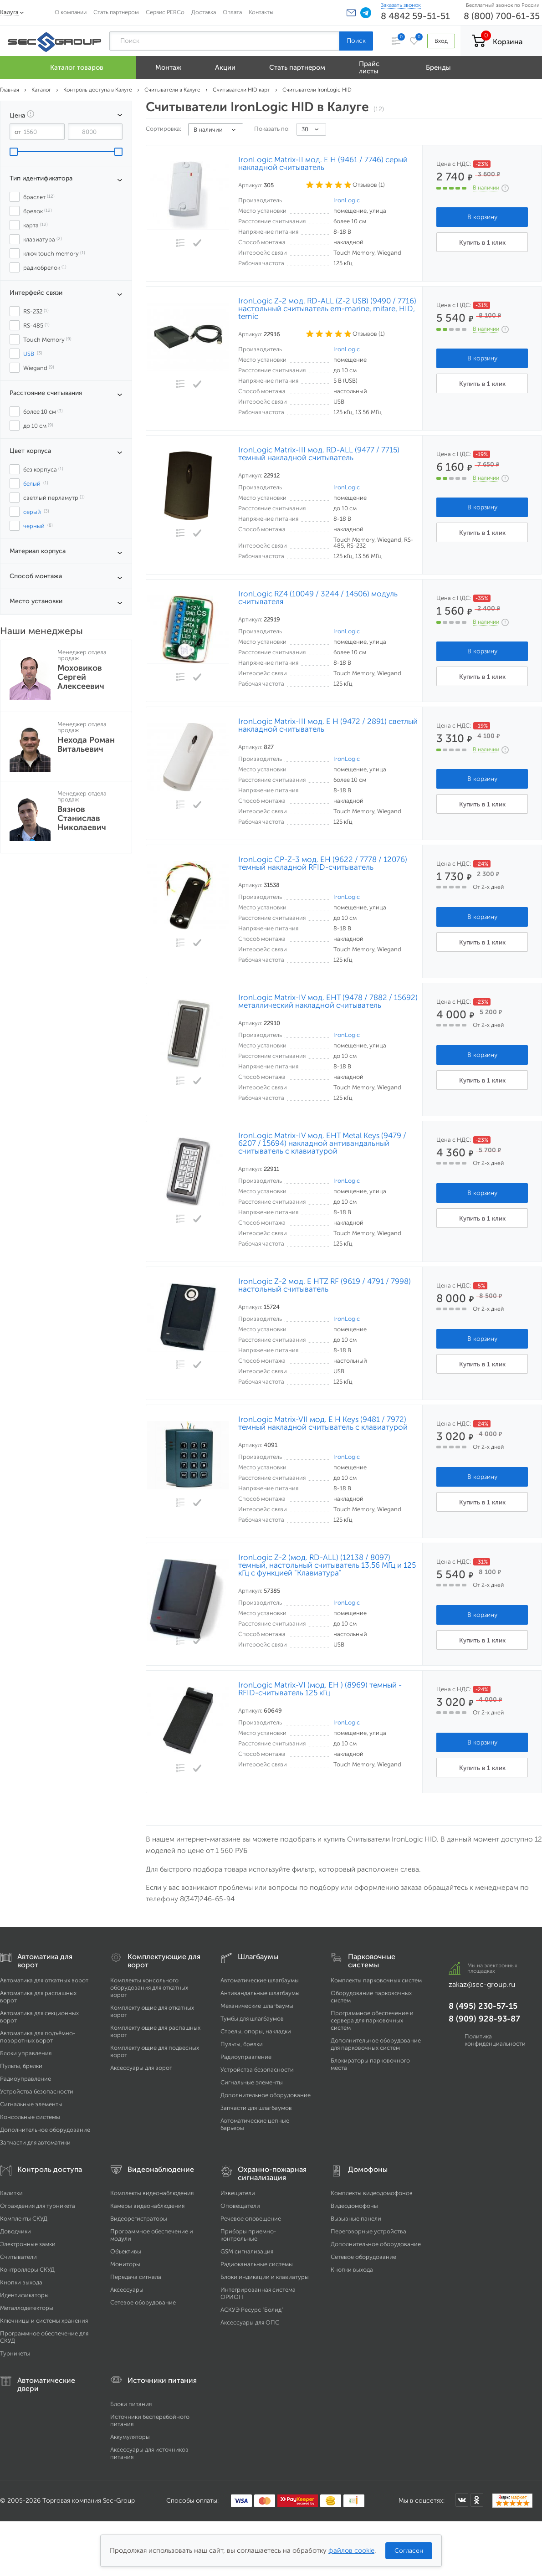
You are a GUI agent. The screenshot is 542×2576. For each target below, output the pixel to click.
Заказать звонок (401, 5)
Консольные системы (30, 2117)
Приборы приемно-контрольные (248, 2235)
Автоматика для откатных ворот (44, 1980)
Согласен (408, 2551)
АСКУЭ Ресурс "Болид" (251, 2309)
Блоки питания (131, 2404)
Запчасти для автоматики (35, 2142)
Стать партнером (116, 12)
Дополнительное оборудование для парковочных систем (376, 2044)
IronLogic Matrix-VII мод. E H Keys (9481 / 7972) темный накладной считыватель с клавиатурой (323, 1423)
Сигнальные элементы (31, 2104)
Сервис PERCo (165, 12)
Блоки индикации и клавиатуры (264, 2276)
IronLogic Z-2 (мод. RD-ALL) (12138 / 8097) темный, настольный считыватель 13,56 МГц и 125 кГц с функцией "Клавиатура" (327, 1565)
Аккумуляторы (130, 2436)
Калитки (11, 2193)
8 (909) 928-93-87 (484, 2019)
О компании (71, 12)
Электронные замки (28, 2244)
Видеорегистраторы (138, 2218)
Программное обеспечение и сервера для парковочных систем (372, 2020)
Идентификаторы (24, 2295)
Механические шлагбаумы (256, 2005)
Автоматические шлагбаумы (259, 1980)
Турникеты (15, 2353)
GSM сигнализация (246, 2251)
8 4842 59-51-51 (415, 15)
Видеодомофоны (354, 2205)
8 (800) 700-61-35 (502, 15)
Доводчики (15, 2231)
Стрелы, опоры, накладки (255, 2031)
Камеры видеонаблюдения (147, 2205)
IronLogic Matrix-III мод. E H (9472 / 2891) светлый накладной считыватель (328, 725)
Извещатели (237, 2193)
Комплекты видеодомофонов (372, 2193)
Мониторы (125, 2264)
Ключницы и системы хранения (44, 2320)
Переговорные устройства (368, 2231)
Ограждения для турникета (37, 2205)
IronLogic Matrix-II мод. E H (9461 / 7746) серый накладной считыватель (323, 163)
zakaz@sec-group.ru (482, 1984)
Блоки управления (25, 2053)
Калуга (9, 12)
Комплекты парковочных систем (376, 1980)
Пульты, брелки (21, 2066)
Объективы (125, 2251)
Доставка (203, 12)
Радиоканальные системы (256, 2264)
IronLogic (346, 200)
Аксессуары (126, 2289)
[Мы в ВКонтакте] (461, 2500)
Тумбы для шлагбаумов (252, 2018)
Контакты (261, 12)
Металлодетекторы (26, 2307)
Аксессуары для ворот (141, 2067)
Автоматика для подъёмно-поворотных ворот (38, 2037)
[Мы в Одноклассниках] (476, 2500)
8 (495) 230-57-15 (483, 2006)
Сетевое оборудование (143, 2302)
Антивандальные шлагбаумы (260, 1993)
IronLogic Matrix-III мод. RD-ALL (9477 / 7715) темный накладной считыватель (318, 454)
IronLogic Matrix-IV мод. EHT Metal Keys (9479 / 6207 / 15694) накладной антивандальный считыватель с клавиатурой (322, 1143)
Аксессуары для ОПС (249, 2322)
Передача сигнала (135, 2276)
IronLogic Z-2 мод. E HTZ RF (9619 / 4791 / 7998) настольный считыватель (324, 1285)
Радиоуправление (25, 2078)
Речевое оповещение (250, 2218)
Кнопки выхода (21, 2282)
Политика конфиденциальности (495, 2040)
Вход (441, 40)
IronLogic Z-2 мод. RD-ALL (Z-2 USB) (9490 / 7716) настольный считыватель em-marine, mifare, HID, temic (327, 308)
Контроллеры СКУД (27, 2269)
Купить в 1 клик (482, 242)
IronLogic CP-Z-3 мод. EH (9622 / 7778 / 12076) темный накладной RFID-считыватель (322, 863)
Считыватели (18, 2256)
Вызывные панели (356, 2218)
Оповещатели (240, 2205)
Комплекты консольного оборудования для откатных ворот (149, 1987)
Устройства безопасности (36, 2091)
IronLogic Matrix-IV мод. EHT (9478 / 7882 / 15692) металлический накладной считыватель (328, 1001)
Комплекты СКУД (23, 2218)
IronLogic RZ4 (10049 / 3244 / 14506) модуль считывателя (318, 598)
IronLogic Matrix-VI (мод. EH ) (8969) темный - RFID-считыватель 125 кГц (320, 1689)
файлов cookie (351, 2550)
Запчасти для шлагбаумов (256, 2107)
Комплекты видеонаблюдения (152, 2193)
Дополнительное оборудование (45, 2129)
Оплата (232, 12)
